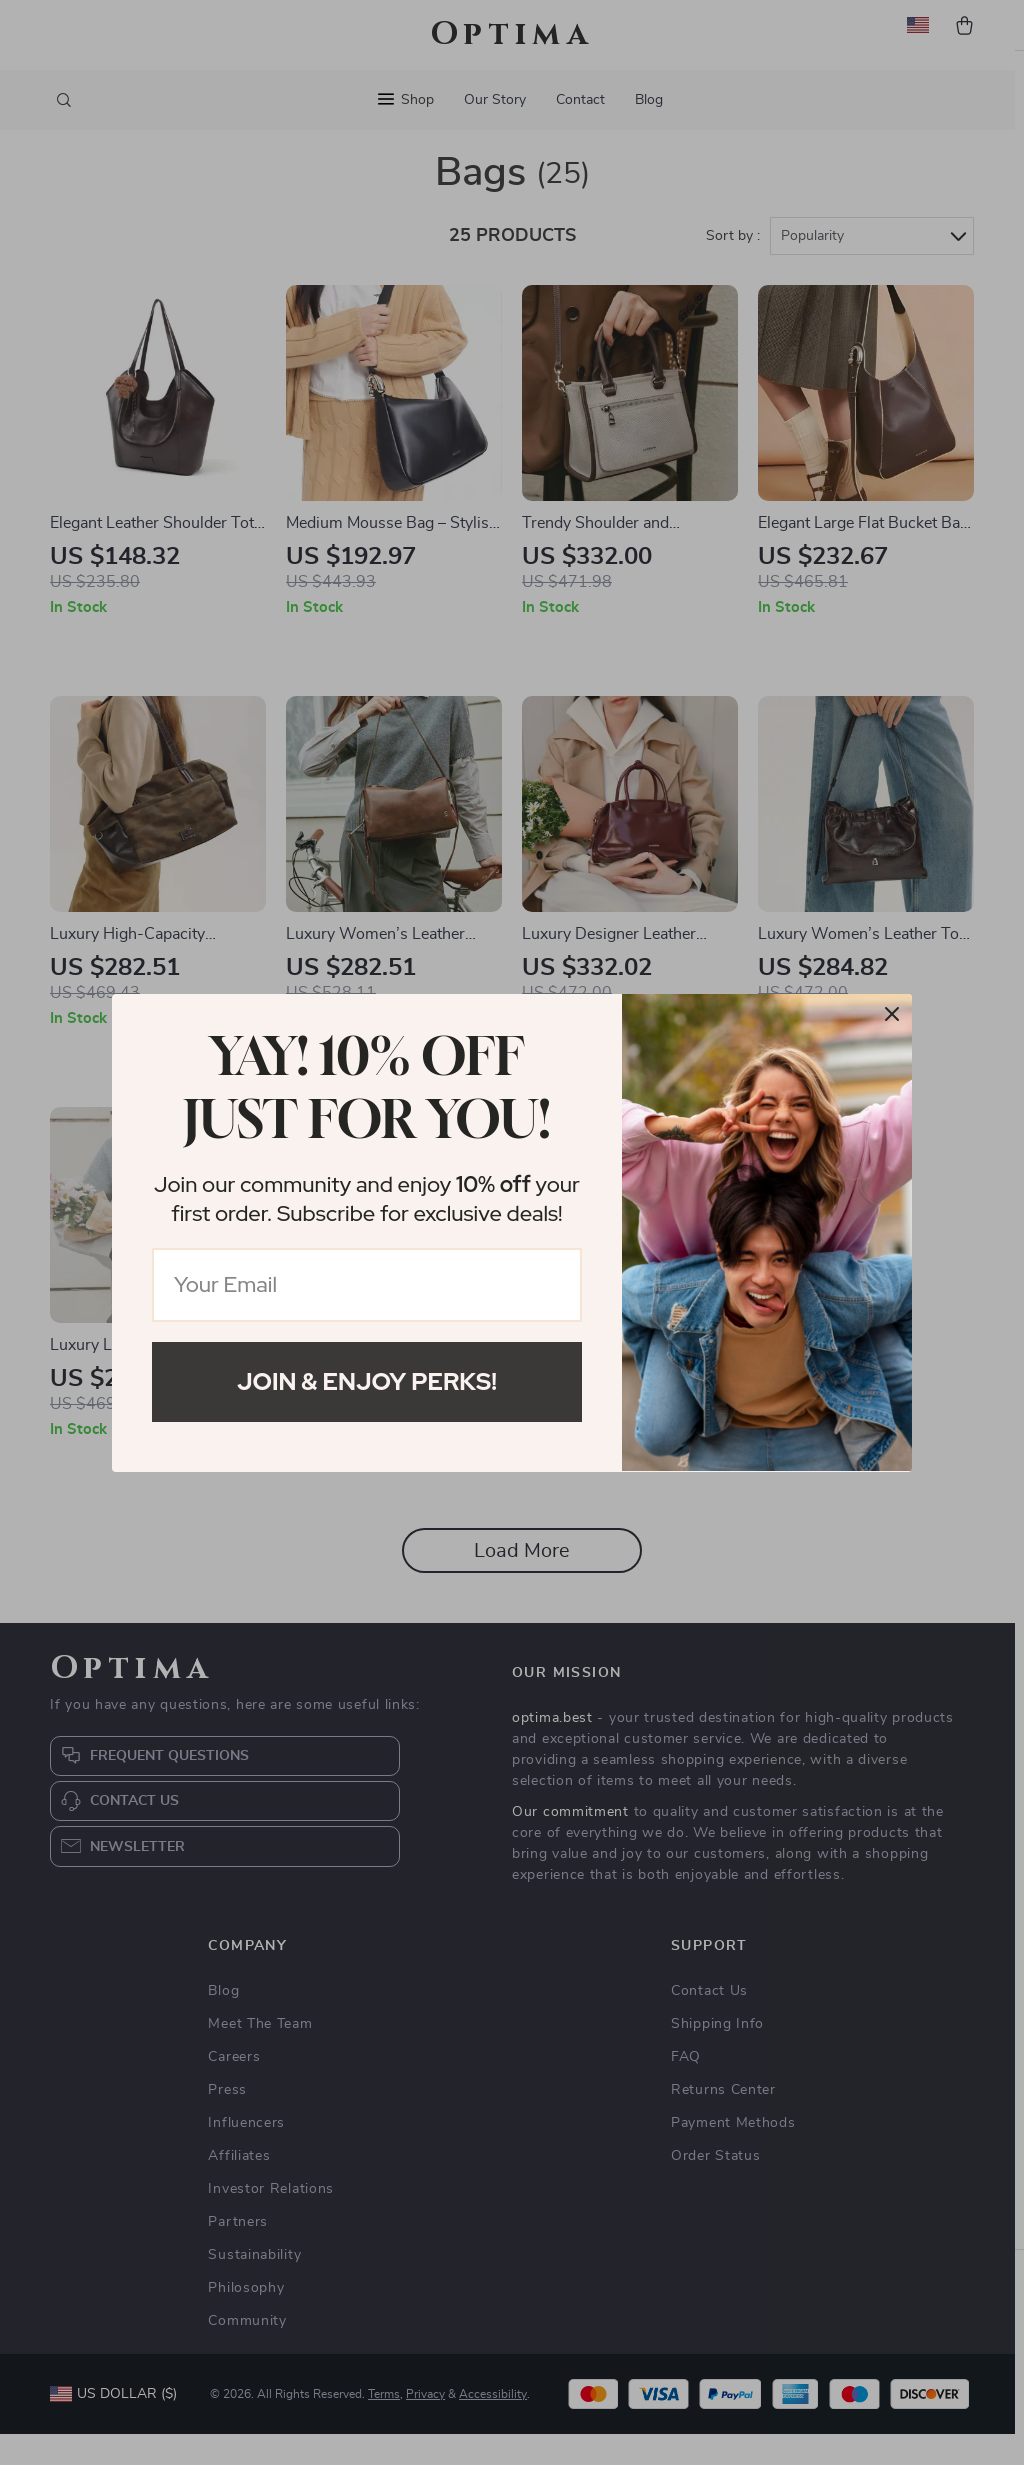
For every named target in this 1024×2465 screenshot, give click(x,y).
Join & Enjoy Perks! (367, 1381)
